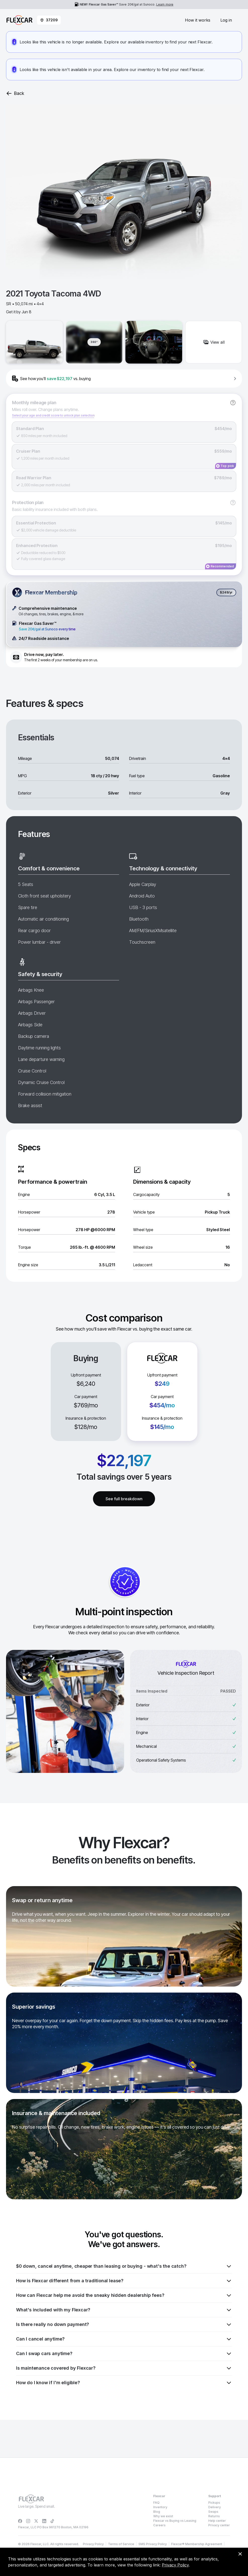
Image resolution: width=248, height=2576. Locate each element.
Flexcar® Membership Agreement (196, 2544)
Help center (217, 2521)
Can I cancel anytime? (124, 2339)
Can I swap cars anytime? (124, 2354)
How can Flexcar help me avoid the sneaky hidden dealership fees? (124, 2295)
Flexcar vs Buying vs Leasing (174, 2521)
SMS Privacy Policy (152, 2544)
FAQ (156, 2502)
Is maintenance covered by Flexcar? (124, 2368)
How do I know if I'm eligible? (124, 2383)
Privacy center (219, 2525)
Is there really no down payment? (124, 2324)
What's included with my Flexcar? (124, 2310)
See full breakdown (124, 1498)
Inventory (160, 2507)
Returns (214, 2516)
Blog (156, 2511)
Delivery (214, 2507)
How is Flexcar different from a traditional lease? (124, 2281)
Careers (159, 2525)
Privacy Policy (93, 2544)
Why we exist (163, 2516)
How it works (197, 20)
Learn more (164, 4)
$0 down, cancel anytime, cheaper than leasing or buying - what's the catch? (124, 2266)
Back (15, 93)
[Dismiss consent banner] (240, 2554)
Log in (226, 20)
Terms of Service (121, 2544)
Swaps (213, 2511)
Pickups (214, 2502)
